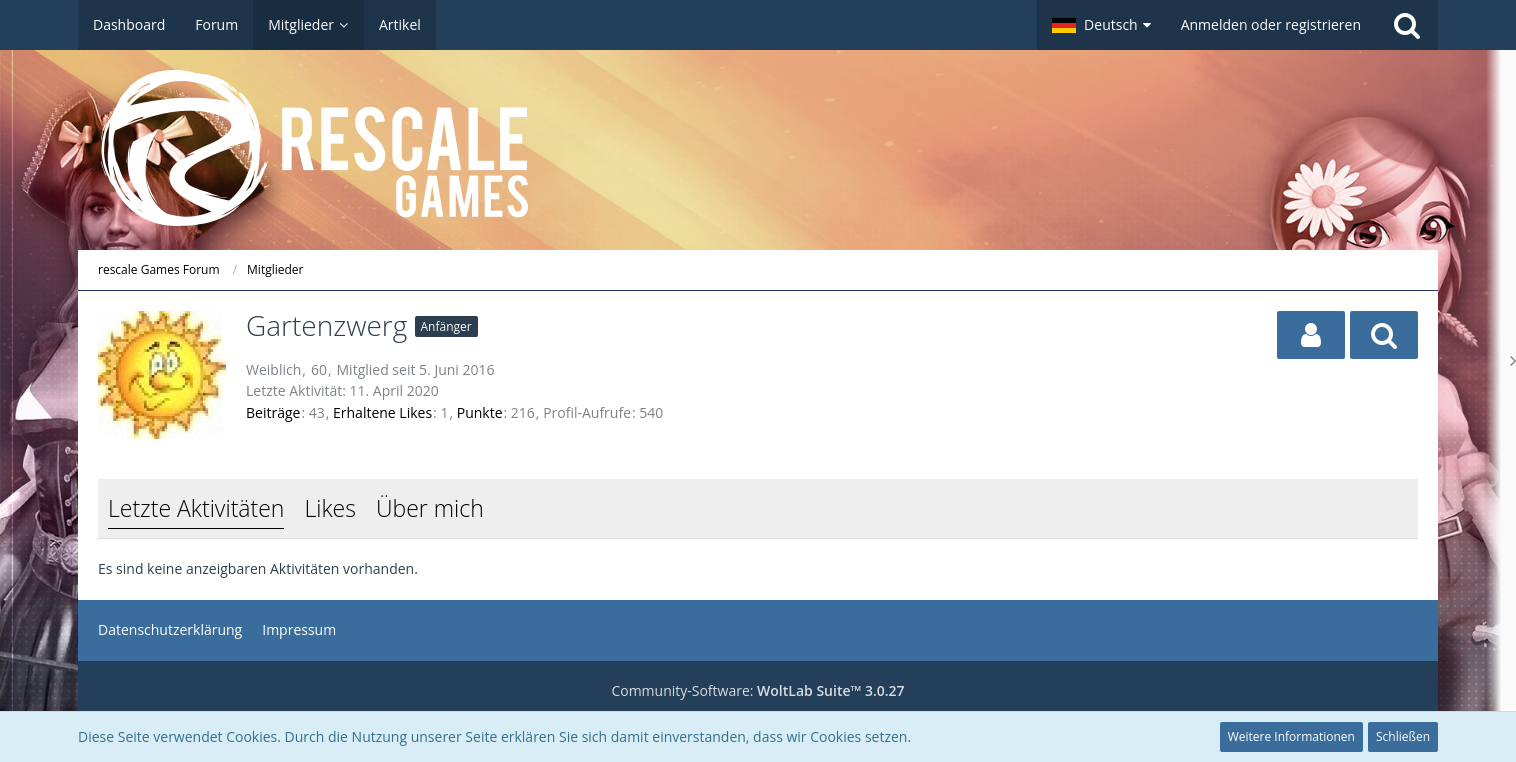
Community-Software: (757, 690)
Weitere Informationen (1291, 736)
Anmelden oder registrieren (1271, 24)
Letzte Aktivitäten (196, 508)
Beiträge (273, 412)
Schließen (1403, 736)
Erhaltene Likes (382, 412)
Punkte (480, 412)
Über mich (430, 508)
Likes (329, 508)
